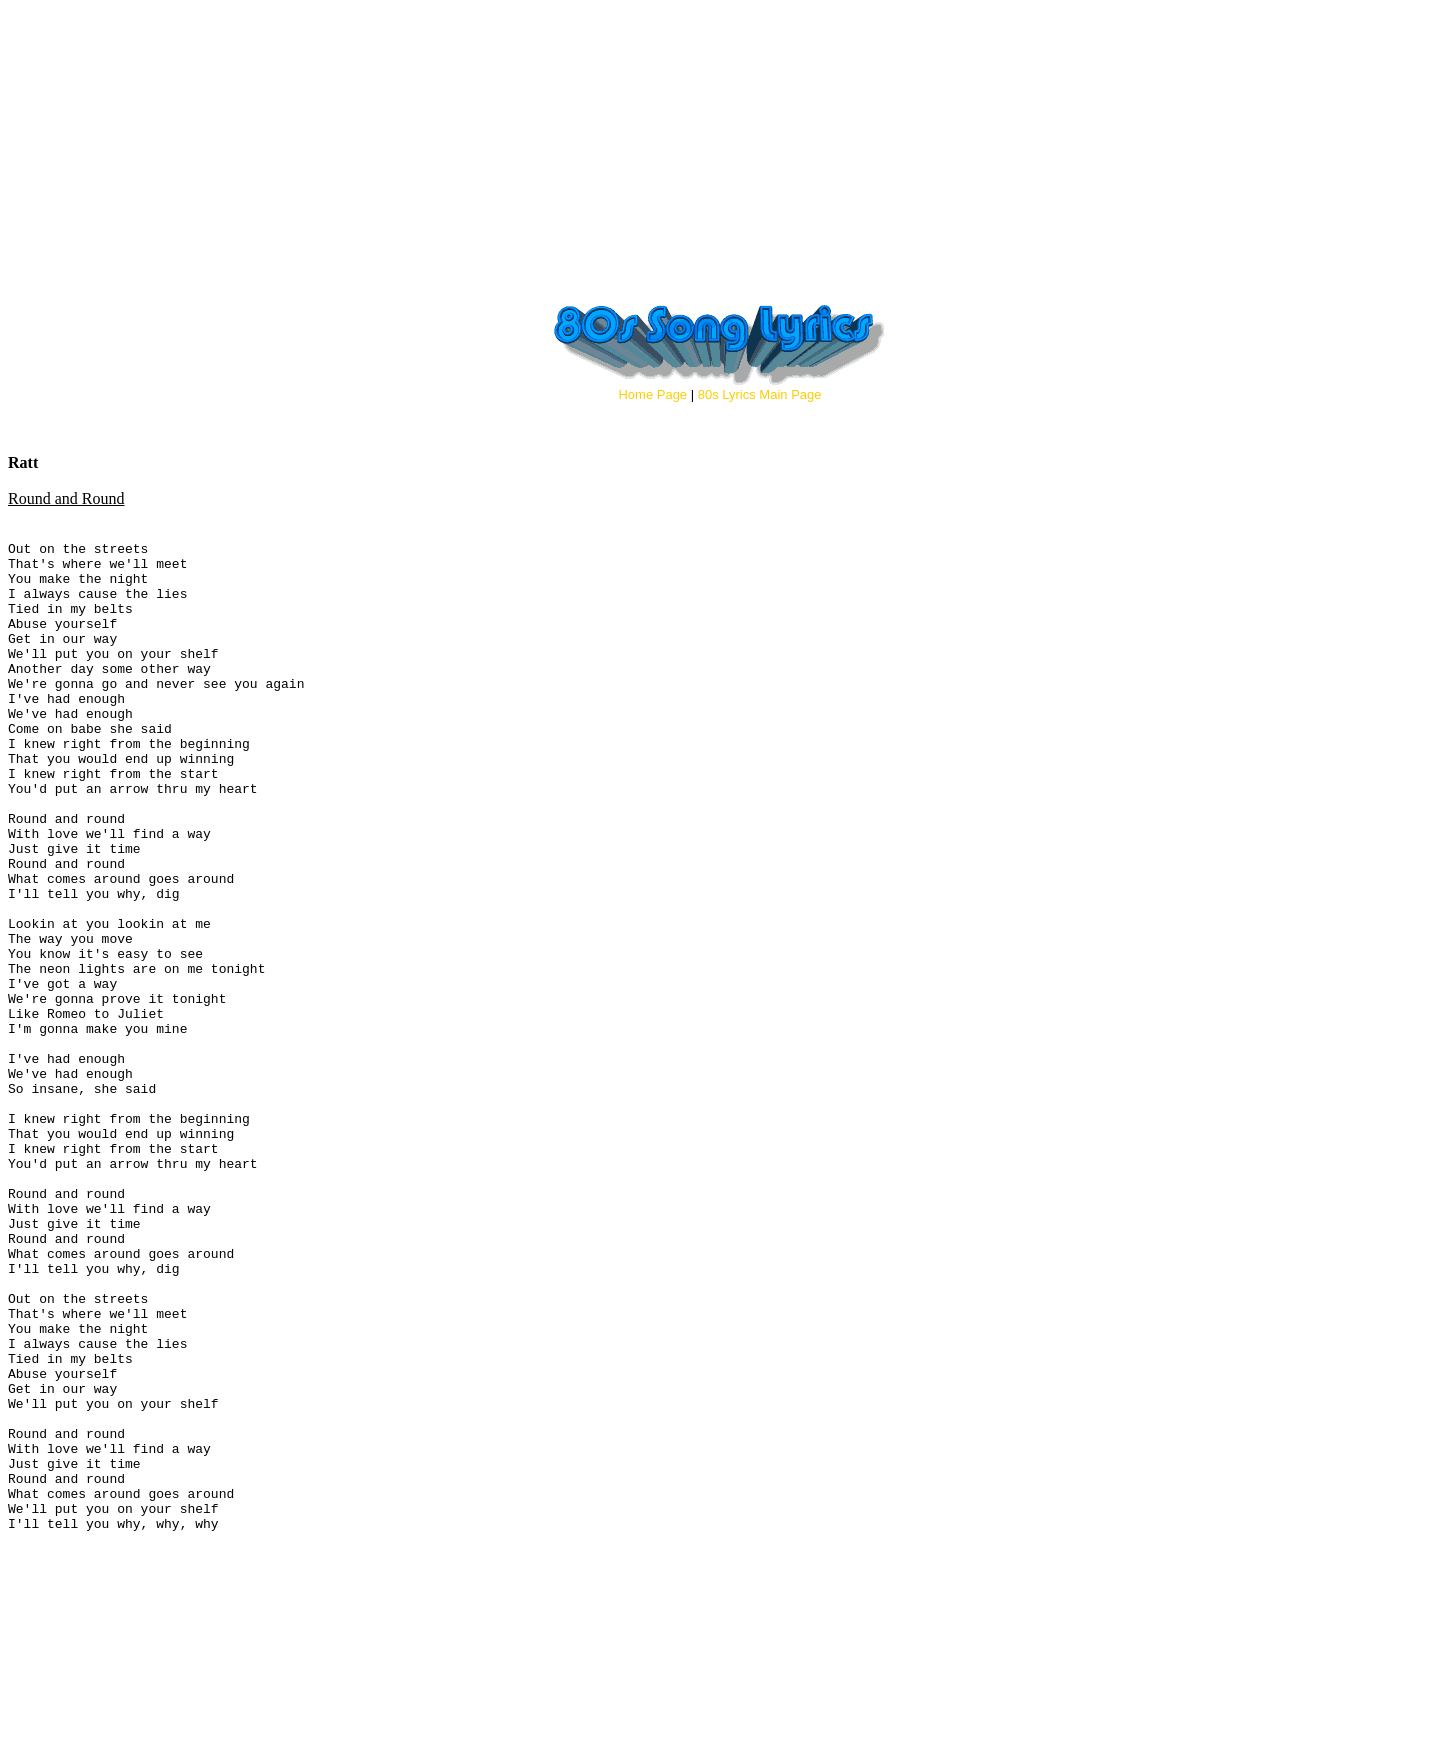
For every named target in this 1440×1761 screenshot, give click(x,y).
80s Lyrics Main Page (760, 394)
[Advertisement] (720, 148)
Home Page (652, 394)
